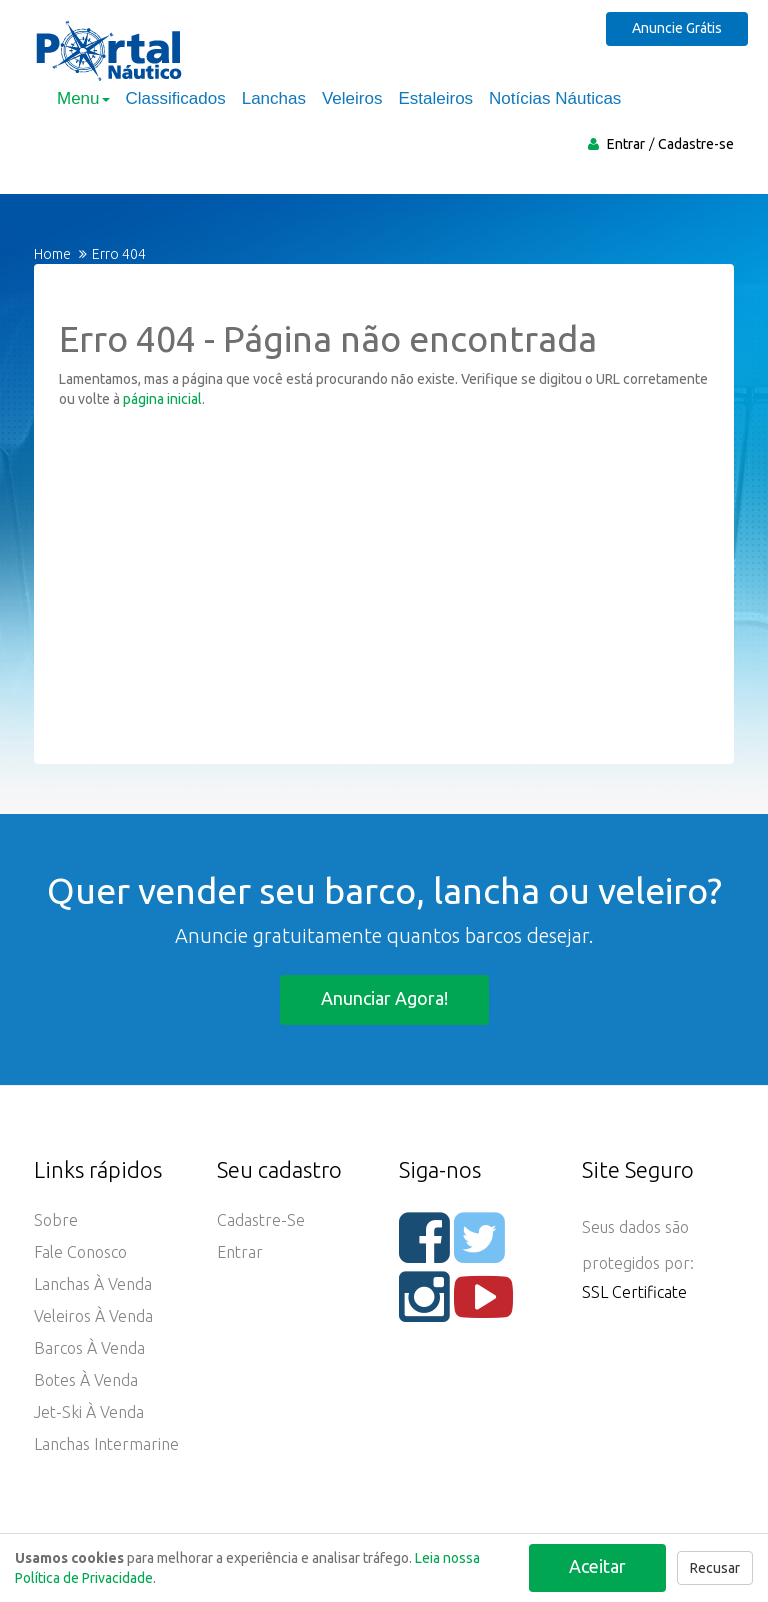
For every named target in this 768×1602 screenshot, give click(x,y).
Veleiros (352, 98)
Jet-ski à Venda (89, 1412)
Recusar (715, 1568)
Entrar (626, 144)
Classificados (176, 98)
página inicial (162, 399)
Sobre (56, 1220)
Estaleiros (435, 98)
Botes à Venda (86, 1380)
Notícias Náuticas (555, 98)
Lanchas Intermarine (106, 1444)
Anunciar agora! (384, 998)
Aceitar (597, 1566)
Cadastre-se (696, 144)
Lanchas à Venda (93, 1284)
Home (52, 254)
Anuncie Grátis (677, 28)
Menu (83, 98)
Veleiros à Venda (93, 1316)
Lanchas (274, 98)
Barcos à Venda (89, 1348)
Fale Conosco (80, 1252)
